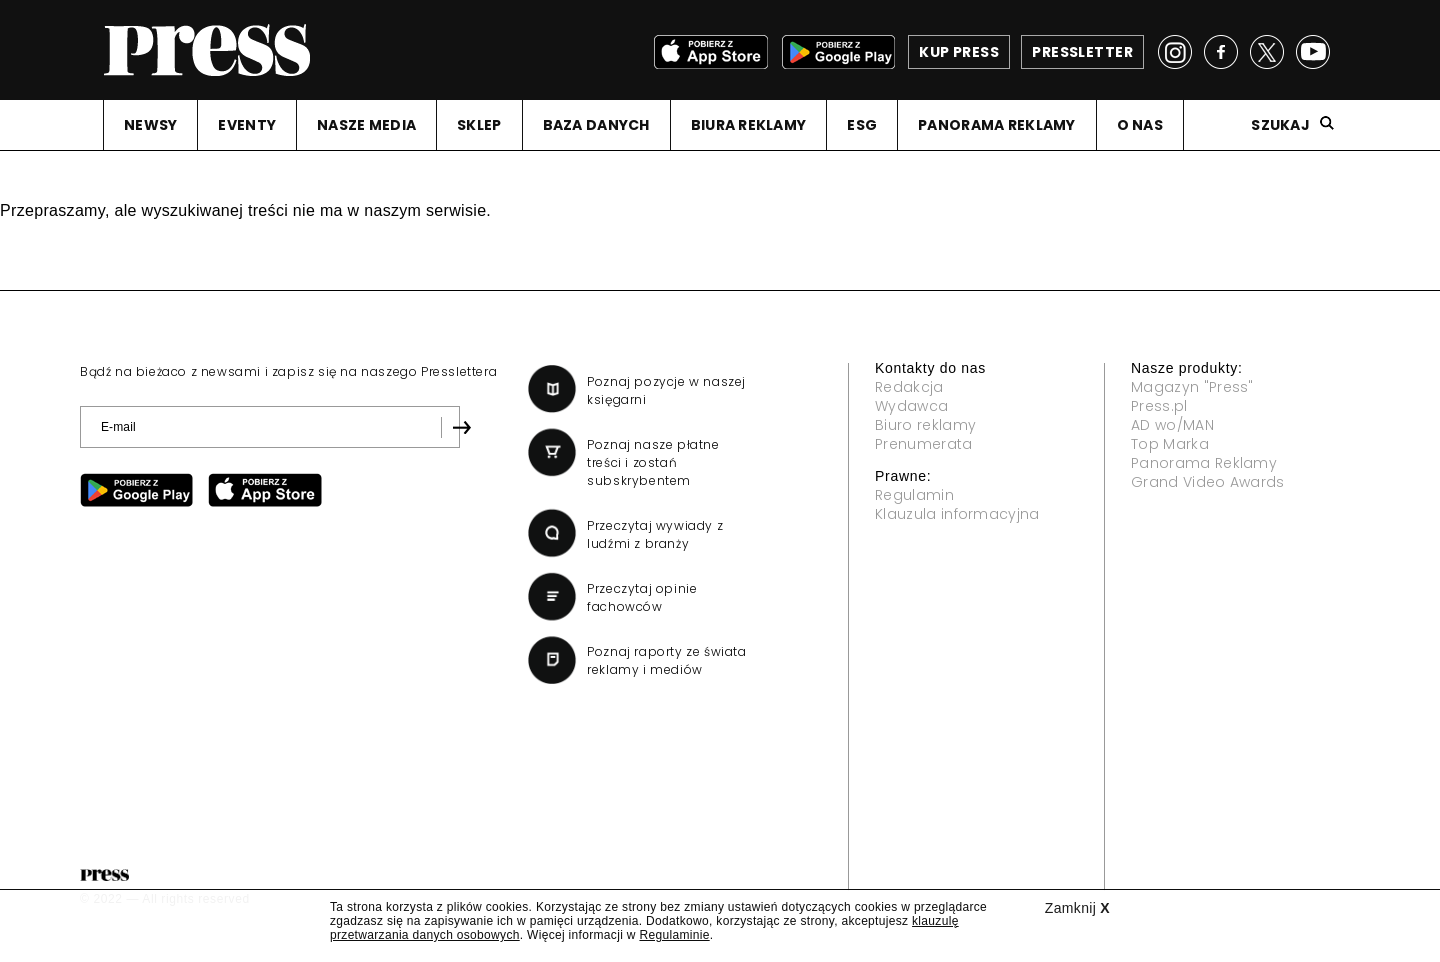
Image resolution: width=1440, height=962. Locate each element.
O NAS (1140, 125)
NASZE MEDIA (366, 125)
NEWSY (150, 125)
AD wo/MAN (1172, 425)
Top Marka (1170, 444)
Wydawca (911, 406)
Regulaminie (674, 935)
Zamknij (1077, 908)
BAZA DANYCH (596, 125)
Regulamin (914, 495)
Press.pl (1159, 406)
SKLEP (479, 125)
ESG (862, 125)
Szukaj (1280, 125)
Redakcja (909, 387)
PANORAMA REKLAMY (996, 125)
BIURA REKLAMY (749, 125)
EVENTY (247, 125)
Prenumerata (924, 444)
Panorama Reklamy (1204, 463)
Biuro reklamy (925, 425)
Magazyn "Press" (1192, 387)
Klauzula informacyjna (957, 514)
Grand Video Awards (1208, 482)
